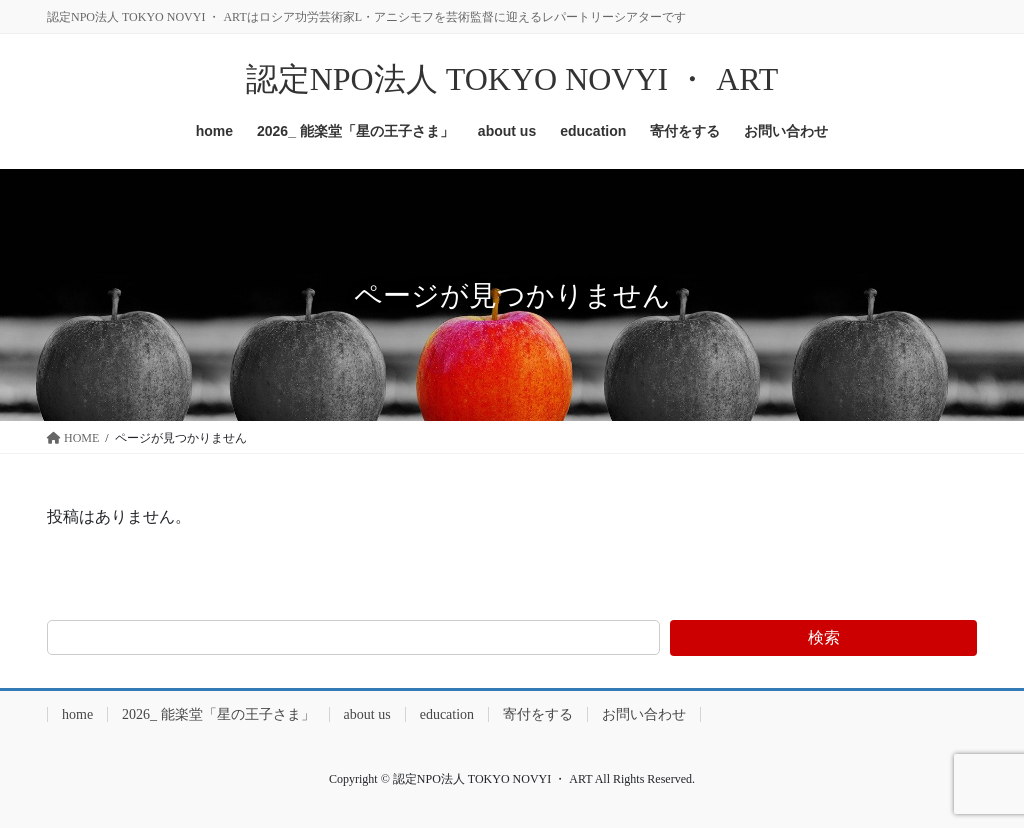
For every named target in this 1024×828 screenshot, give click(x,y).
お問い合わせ (644, 714)
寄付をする (538, 714)
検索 (824, 637)
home (77, 714)
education (447, 714)
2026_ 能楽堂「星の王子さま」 (218, 714)
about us (367, 714)
